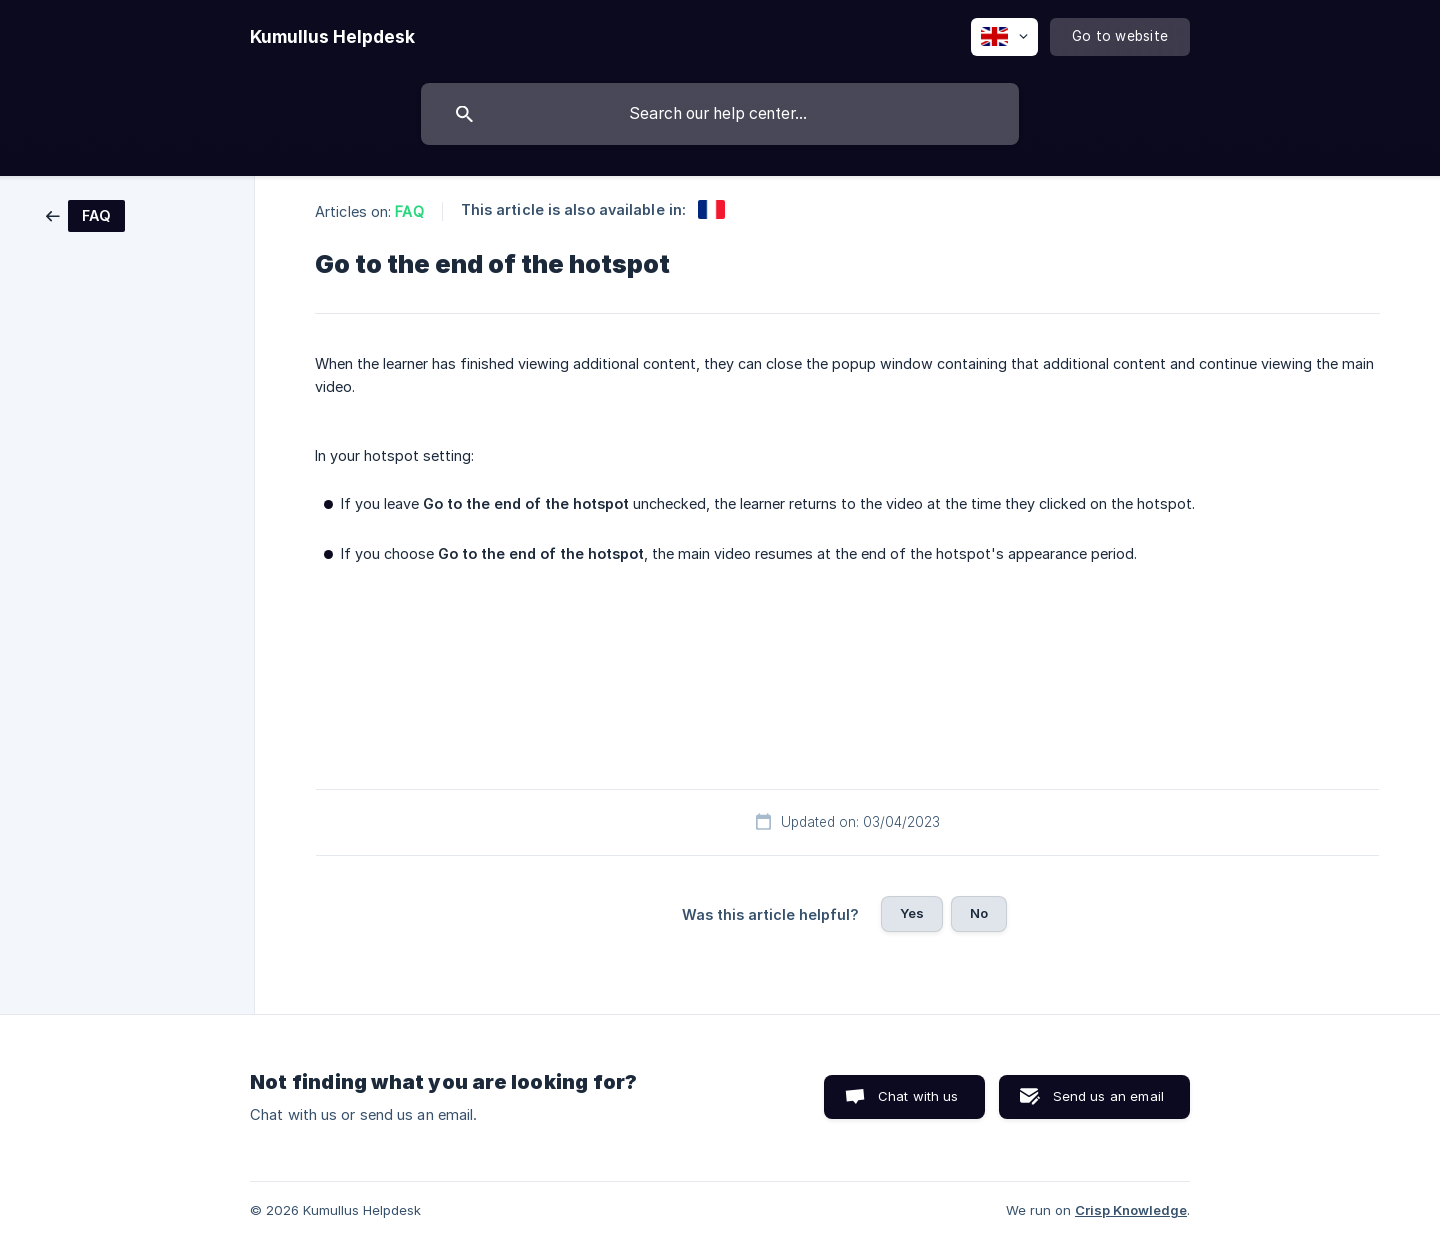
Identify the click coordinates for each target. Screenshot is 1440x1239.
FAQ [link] (409, 211)
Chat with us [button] (918, 1096)
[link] (85, 214)
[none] (332, 37)
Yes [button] (912, 913)
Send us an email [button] (1108, 1096)
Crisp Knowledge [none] (1131, 1210)
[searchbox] (720, 114)
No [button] (979, 913)
